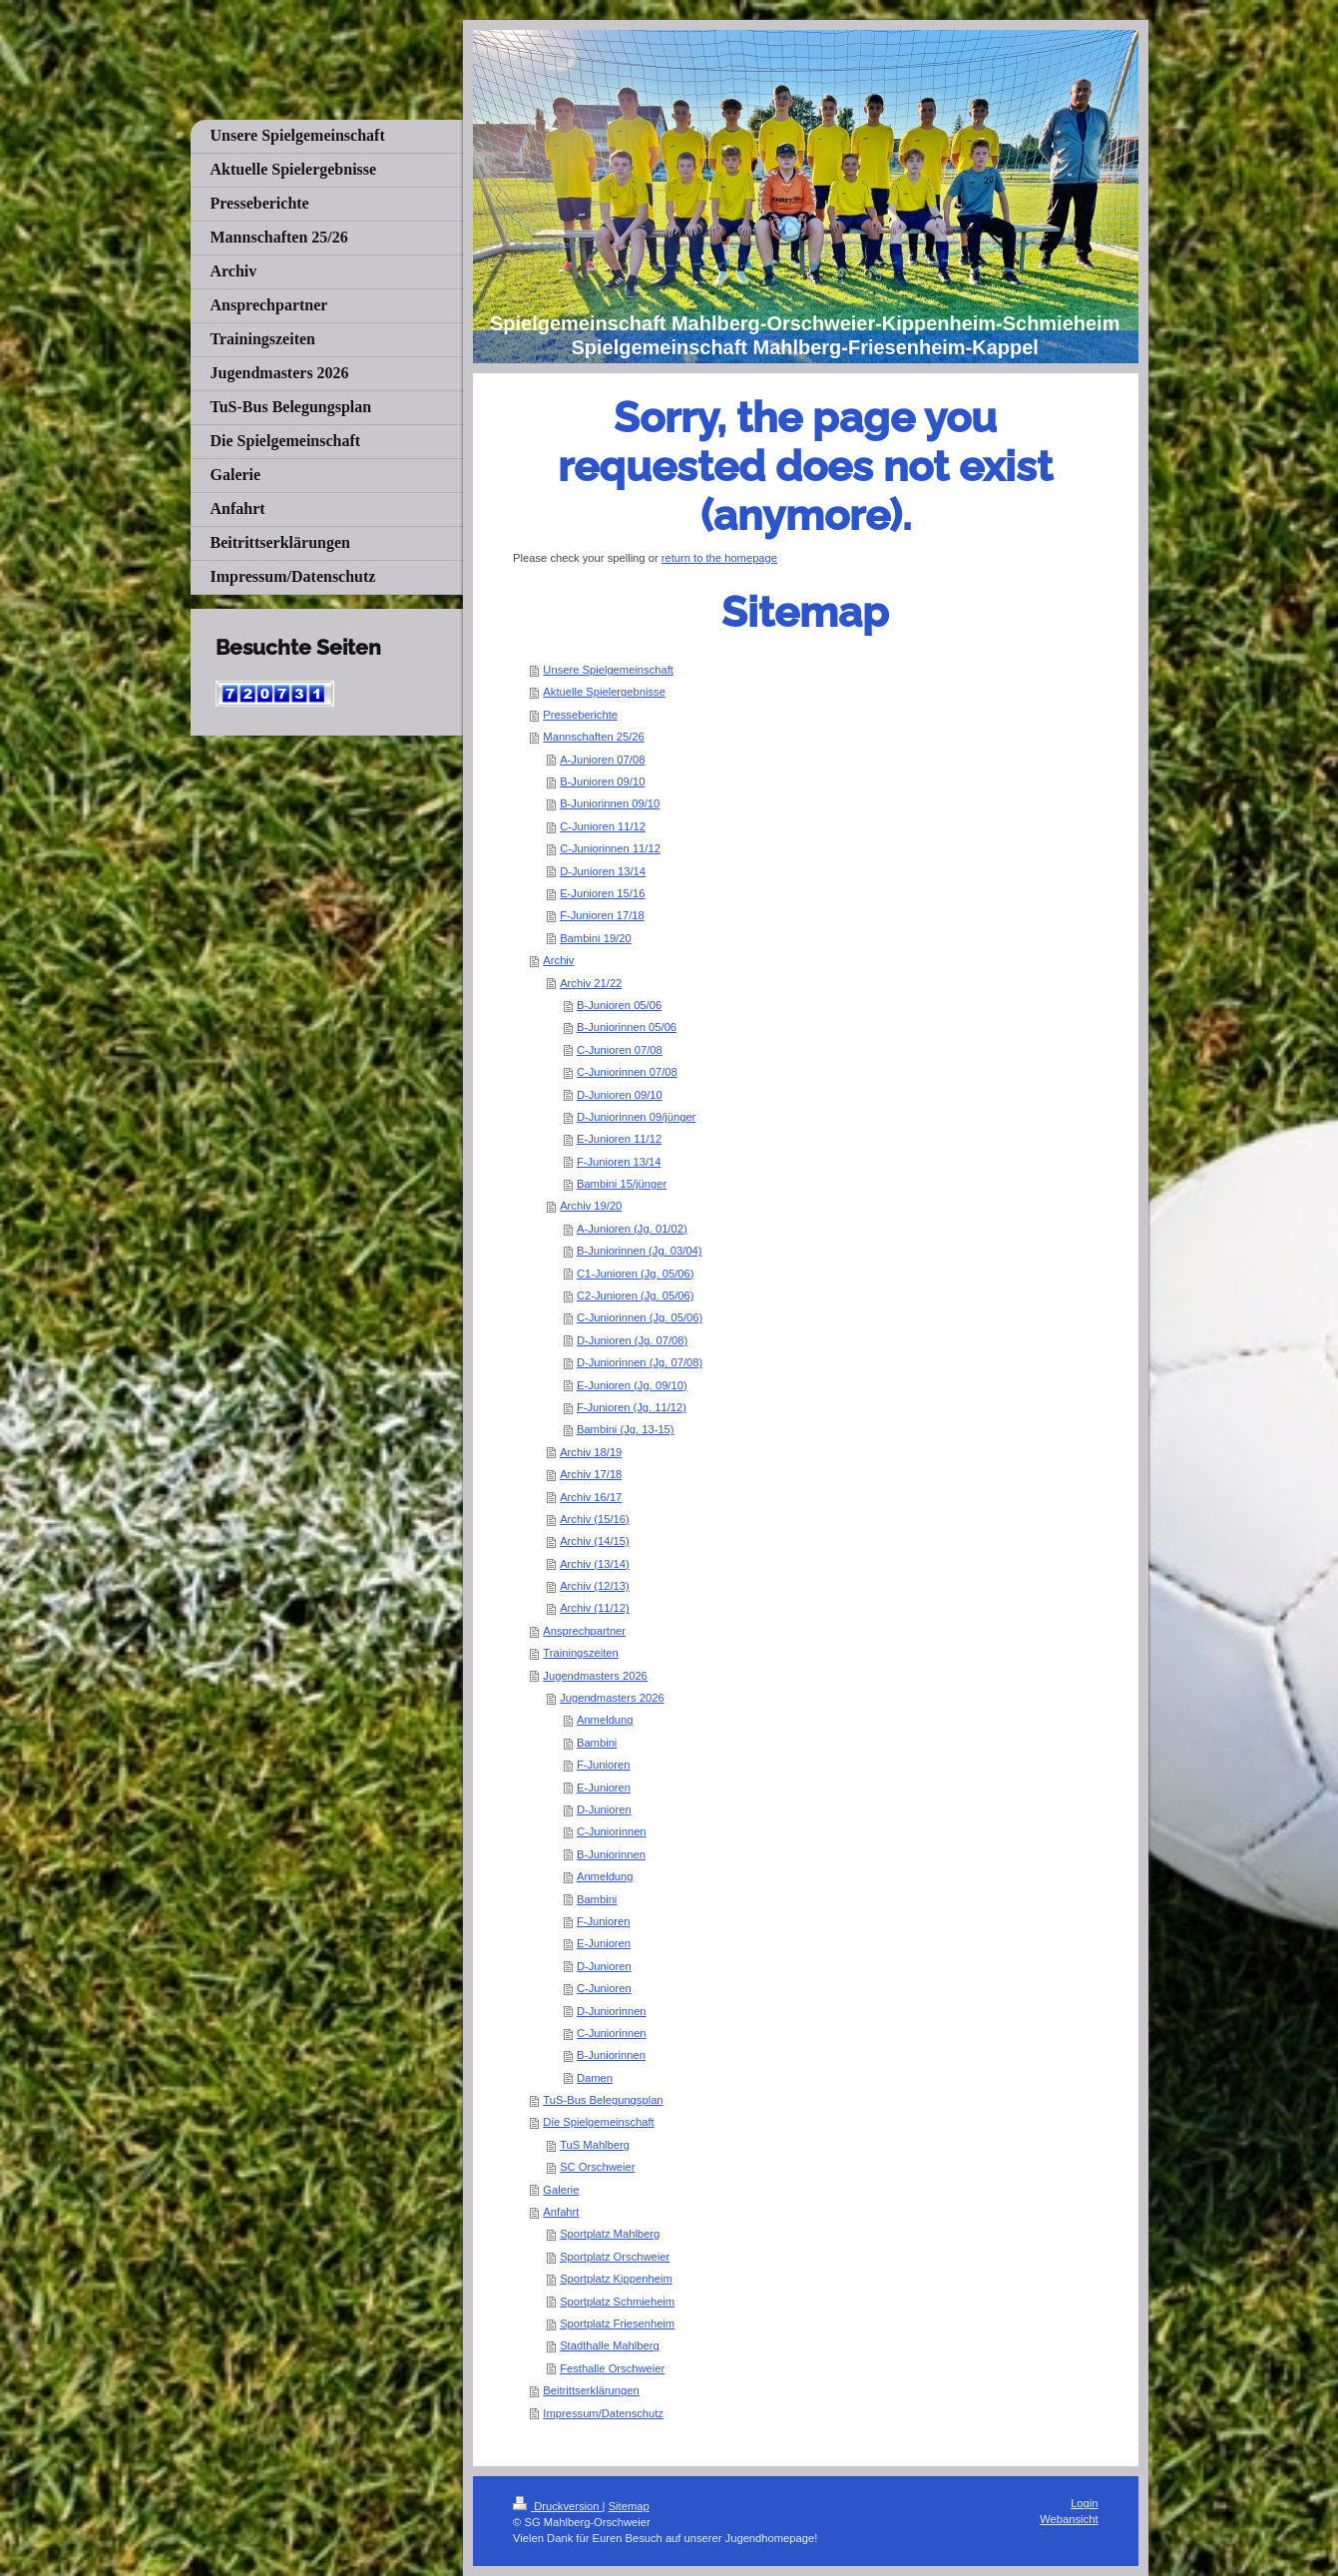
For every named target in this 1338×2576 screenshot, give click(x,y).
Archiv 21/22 (591, 983)
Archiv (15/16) (595, 1519)
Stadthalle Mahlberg (610, 2345)
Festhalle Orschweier (612, 2368)
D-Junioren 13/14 (603, 871)
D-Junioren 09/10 (620, 1095)
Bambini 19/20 (596, 938)
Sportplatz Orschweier (614, 2257)
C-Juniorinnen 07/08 (627, 1072)
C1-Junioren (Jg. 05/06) (635, 1274)
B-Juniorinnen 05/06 (626, 1027)
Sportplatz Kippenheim (616, 2279)
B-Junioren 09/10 (602, 781)
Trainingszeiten (580, 1653)
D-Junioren (604, 1809)
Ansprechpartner (584, 1631)
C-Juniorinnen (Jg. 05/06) (639, 1317)
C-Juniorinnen (612, 1831)
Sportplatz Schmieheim (617, 2302)
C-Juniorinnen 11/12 (610, 848)
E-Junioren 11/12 (619, 1139)
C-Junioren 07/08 (620, 1050)
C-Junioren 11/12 (603, 826)
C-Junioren (604, 1988)
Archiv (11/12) (595, 1608)
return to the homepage (719, 558)
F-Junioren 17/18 (602, 915)
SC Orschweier (597, 2167)
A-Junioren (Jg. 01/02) (632, 1229)
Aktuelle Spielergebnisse (604, 692)
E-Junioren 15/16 (602, 893)
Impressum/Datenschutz (603, 2413)
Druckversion (558, 2506)
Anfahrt (561, 2212)
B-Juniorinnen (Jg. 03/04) (639, 1251)
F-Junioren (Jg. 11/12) (631, 1407)
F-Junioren (603, 1765)
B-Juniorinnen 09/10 (610, 803)
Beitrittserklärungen (591, 2390)
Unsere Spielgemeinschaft (608, 670)
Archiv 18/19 (591, 1452)
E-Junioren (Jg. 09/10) (632, 1385)
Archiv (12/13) (595, 1586)
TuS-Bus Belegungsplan (603, 2100)
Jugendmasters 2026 (595, 1676)
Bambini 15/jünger (622, 1184)
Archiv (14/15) (595, 1541)
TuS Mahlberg (595, 2145)
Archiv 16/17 (591, 1497)
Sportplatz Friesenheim (617, 2323)
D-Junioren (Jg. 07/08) (632, 1340)
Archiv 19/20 (591, 1206)
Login (1084, 2503)
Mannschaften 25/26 (593, 737)
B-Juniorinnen (611, 1854)
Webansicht (1069, 2519)
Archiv (558, 960)
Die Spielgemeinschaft (598, 2122)
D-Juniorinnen (612, 2011)
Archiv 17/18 (591, 1474)
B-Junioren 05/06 (619, 1005)
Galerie (561, 2190)
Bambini (597, 1743)
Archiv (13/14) (595, 1564)
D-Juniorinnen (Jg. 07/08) (639, 1362)
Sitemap (629, 2506)
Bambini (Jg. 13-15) (625, 1429)
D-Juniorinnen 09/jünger (636, 1117)
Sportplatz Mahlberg (610, 2234)
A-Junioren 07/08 (602, 760)
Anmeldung (605, 1720)
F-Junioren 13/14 (619, 1162)
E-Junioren (604, 1788)
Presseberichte (580, 715)
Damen (595, 2078)
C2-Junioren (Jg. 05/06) (635, 1295)
